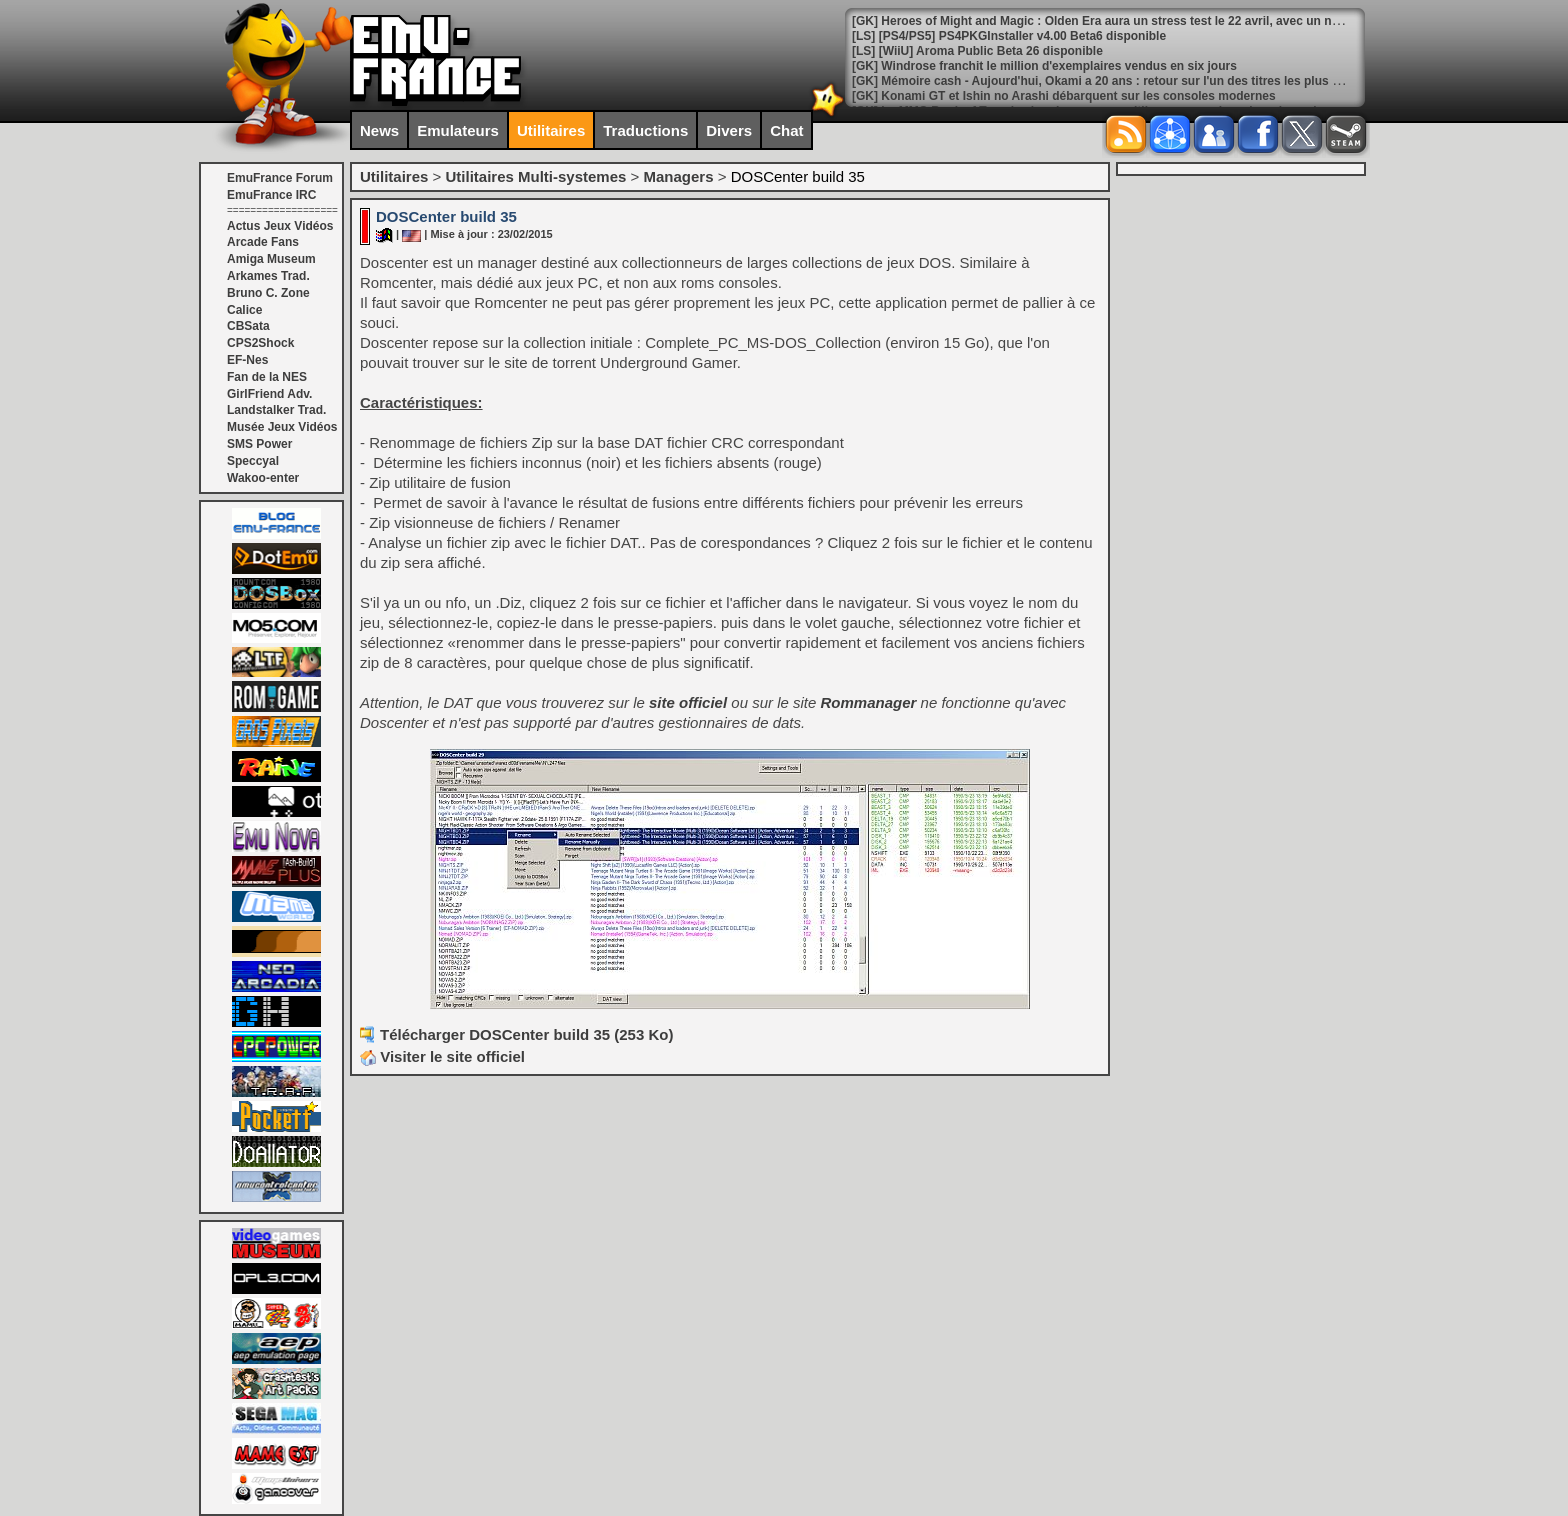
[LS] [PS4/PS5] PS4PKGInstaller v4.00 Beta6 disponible (1009, 36)
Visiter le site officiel (442, 1056)
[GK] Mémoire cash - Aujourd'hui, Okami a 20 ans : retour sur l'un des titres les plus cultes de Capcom (1143, 81)
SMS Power (259, 444)
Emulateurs (458, 130)
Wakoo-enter (263, 478)
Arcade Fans (263, 242)
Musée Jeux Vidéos (282, 427)
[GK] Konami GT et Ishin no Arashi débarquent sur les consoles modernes (1064, 96)
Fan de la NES (267, 377)
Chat (786, 130)
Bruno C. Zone (268, 293)
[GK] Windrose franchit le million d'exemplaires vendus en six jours (1044, 66)
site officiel (688, 702)
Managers (678, 176)
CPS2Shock (260, 343)
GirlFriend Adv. (269, 394)
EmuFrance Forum (280, 178)
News (379, 130)
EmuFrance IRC (271, 195)
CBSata (248, 326)
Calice (244, 310)
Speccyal (253, 461)
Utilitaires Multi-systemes (535, 176)
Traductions (645, 130)
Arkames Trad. (268, 276)
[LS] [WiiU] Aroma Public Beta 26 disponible (977, 51)
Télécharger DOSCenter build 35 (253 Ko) (526, 1034)
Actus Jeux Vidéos (280, 226)
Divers (729, 130)
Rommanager (869, 702)
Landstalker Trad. (276, 410)
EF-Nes (247, 360)
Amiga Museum (271, 259)
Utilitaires (551, 130)
